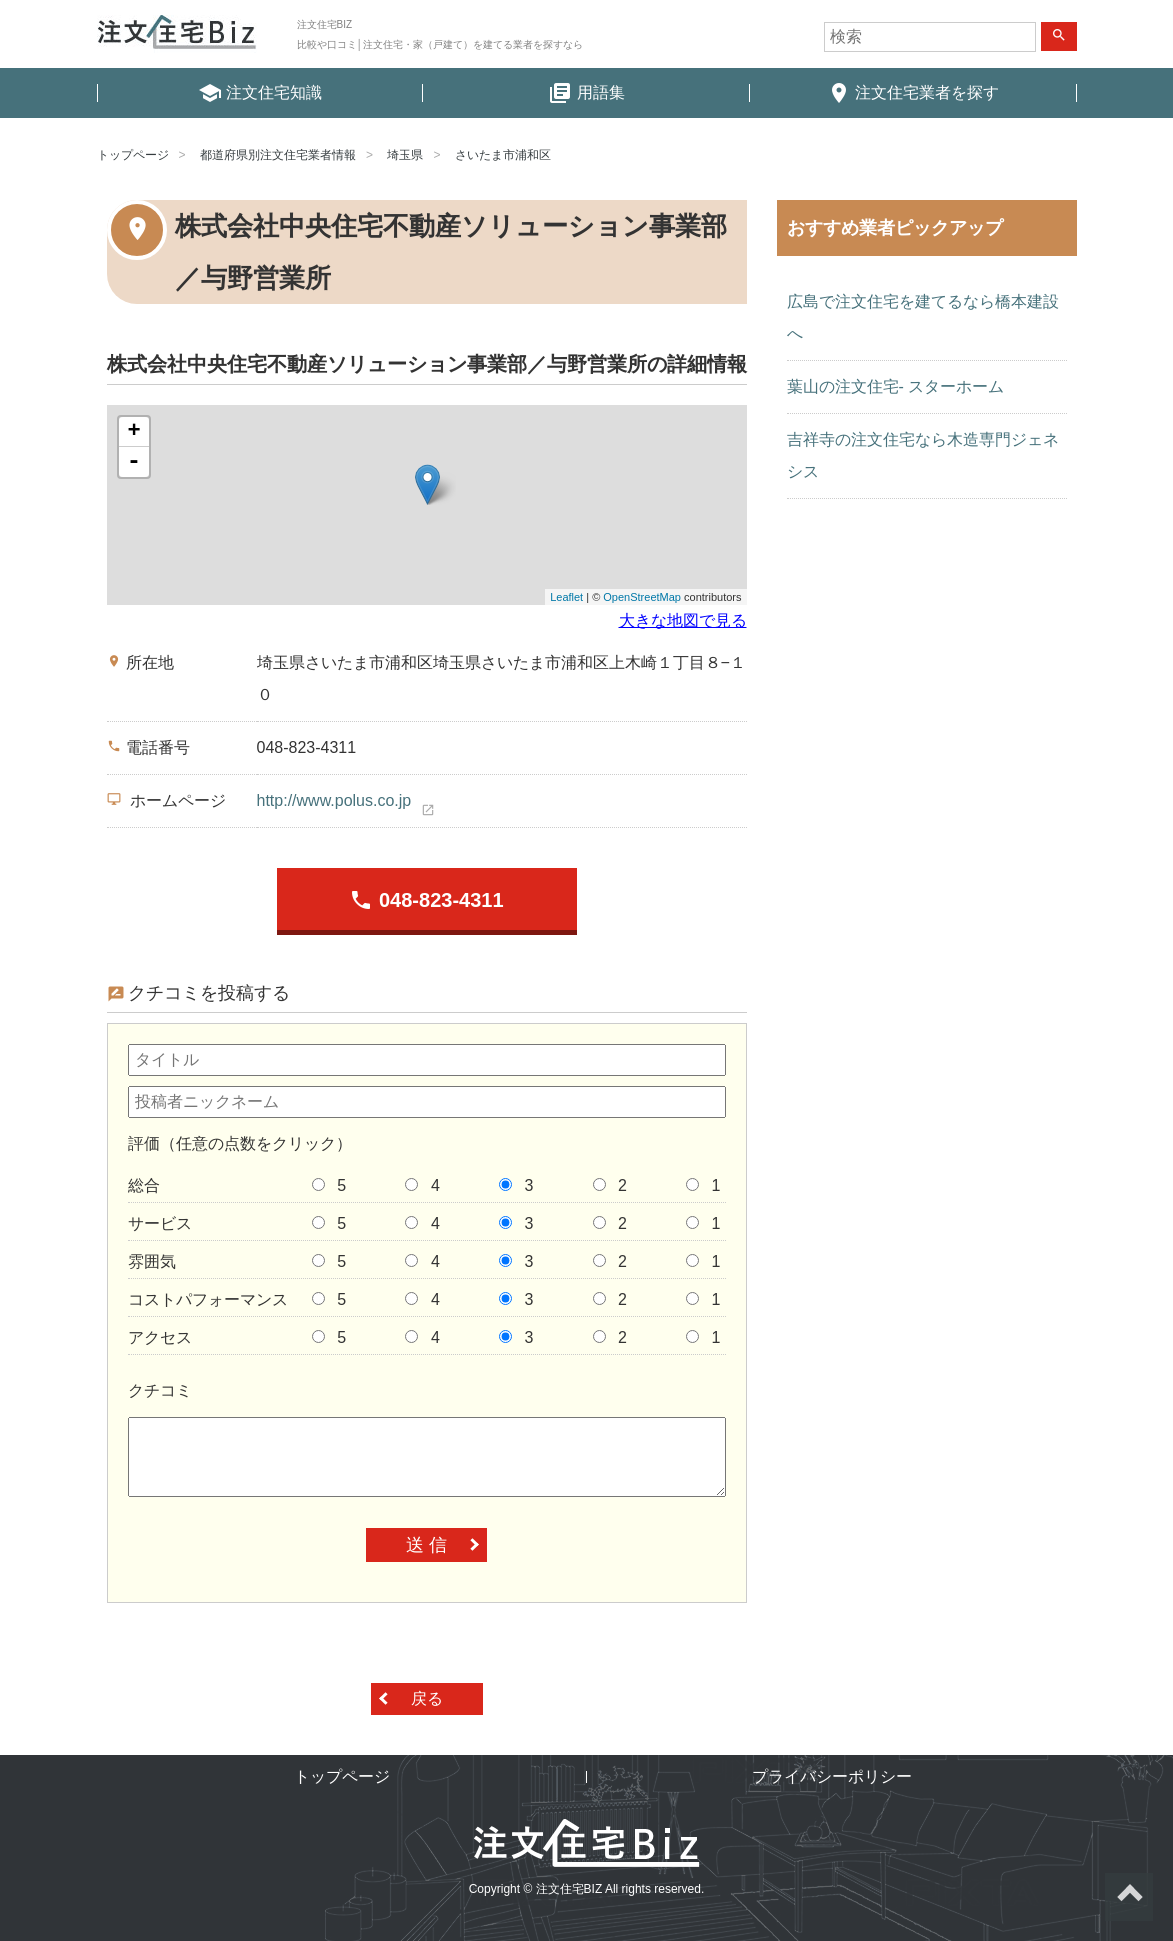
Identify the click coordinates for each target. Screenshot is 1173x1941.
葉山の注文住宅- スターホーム (896, 386)
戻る (427, 1698)
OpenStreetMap (642, 597)
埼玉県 (405, 155)
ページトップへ (1129, 1897)
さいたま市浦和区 (503, 155)
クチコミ (160, 1390)
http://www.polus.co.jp (334, 800)
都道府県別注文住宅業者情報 (278, 155)
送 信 (426, 1545)
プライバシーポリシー (832, 1776)
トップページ (133, 155)
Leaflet (566, 597)
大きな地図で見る (683, 620)
